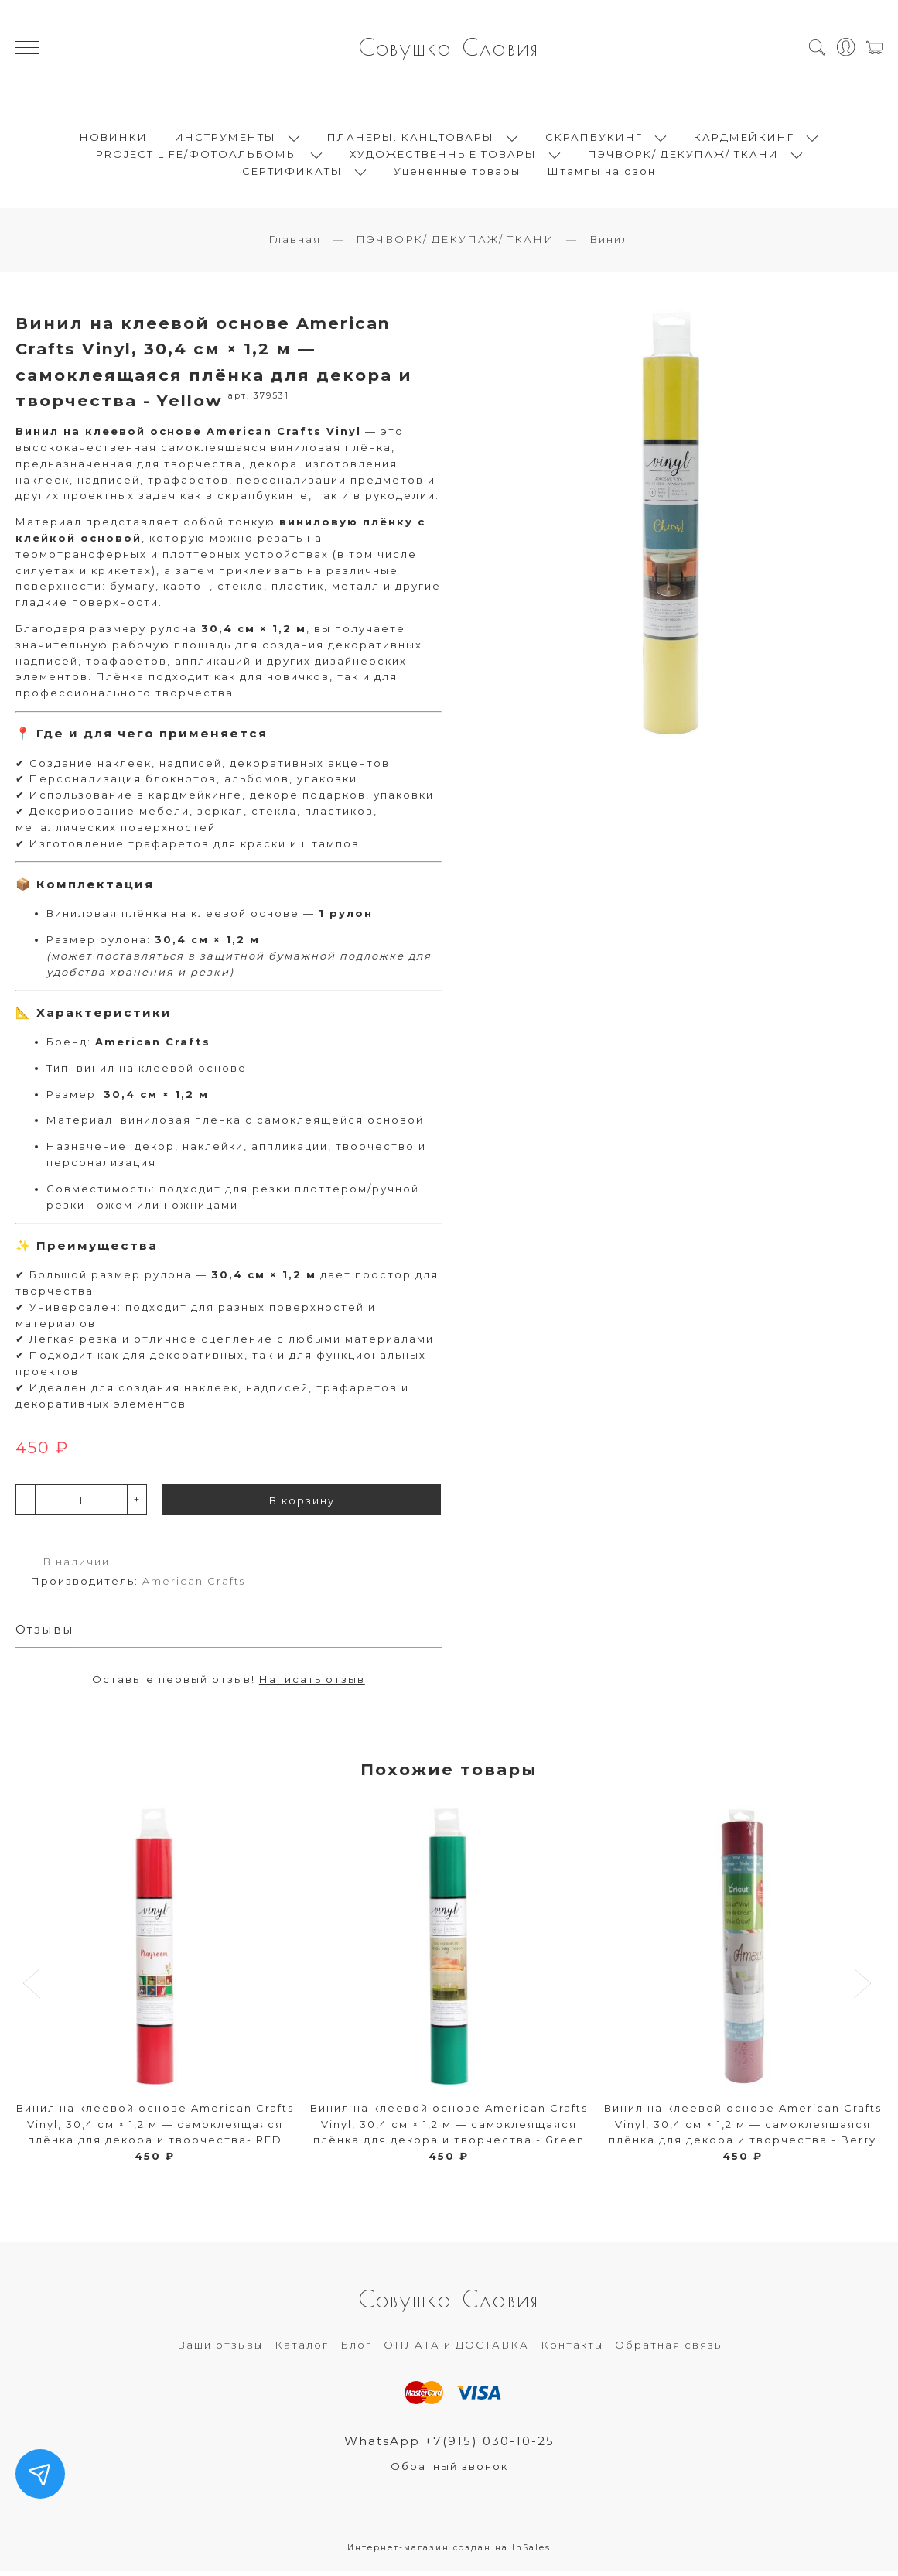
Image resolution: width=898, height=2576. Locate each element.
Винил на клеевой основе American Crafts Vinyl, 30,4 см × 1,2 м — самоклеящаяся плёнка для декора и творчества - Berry (743, 2128)
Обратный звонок (449, 2471)
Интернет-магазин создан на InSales (449, 2552)
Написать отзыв (312, 1684)
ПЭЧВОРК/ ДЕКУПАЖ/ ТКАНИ (683, 156)
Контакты (572, 2349)
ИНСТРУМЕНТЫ (225, 139)
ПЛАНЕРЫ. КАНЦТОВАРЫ (410, 139)
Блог (356, 2349)
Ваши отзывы (220, 2349)
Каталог (302, 2349)
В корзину (302, 1504)
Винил (609, 244)
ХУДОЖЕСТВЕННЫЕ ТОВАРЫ (443, 156)
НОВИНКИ (114, 139)
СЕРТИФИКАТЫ (292, 173)
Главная (294, 244)
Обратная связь (668, 2349)
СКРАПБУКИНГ (594, 139)
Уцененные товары (457, 173)
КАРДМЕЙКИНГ (744, 139)
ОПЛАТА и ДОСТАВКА (456, 2349)
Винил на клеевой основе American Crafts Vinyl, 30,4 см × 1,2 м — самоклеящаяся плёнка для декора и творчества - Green (449, 2128)
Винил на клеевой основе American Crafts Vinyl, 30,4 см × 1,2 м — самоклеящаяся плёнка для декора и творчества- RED (155, 2128)
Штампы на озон (602, 173)
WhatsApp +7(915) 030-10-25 (449, 2445)
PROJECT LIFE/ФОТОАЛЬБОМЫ (197, 156)
